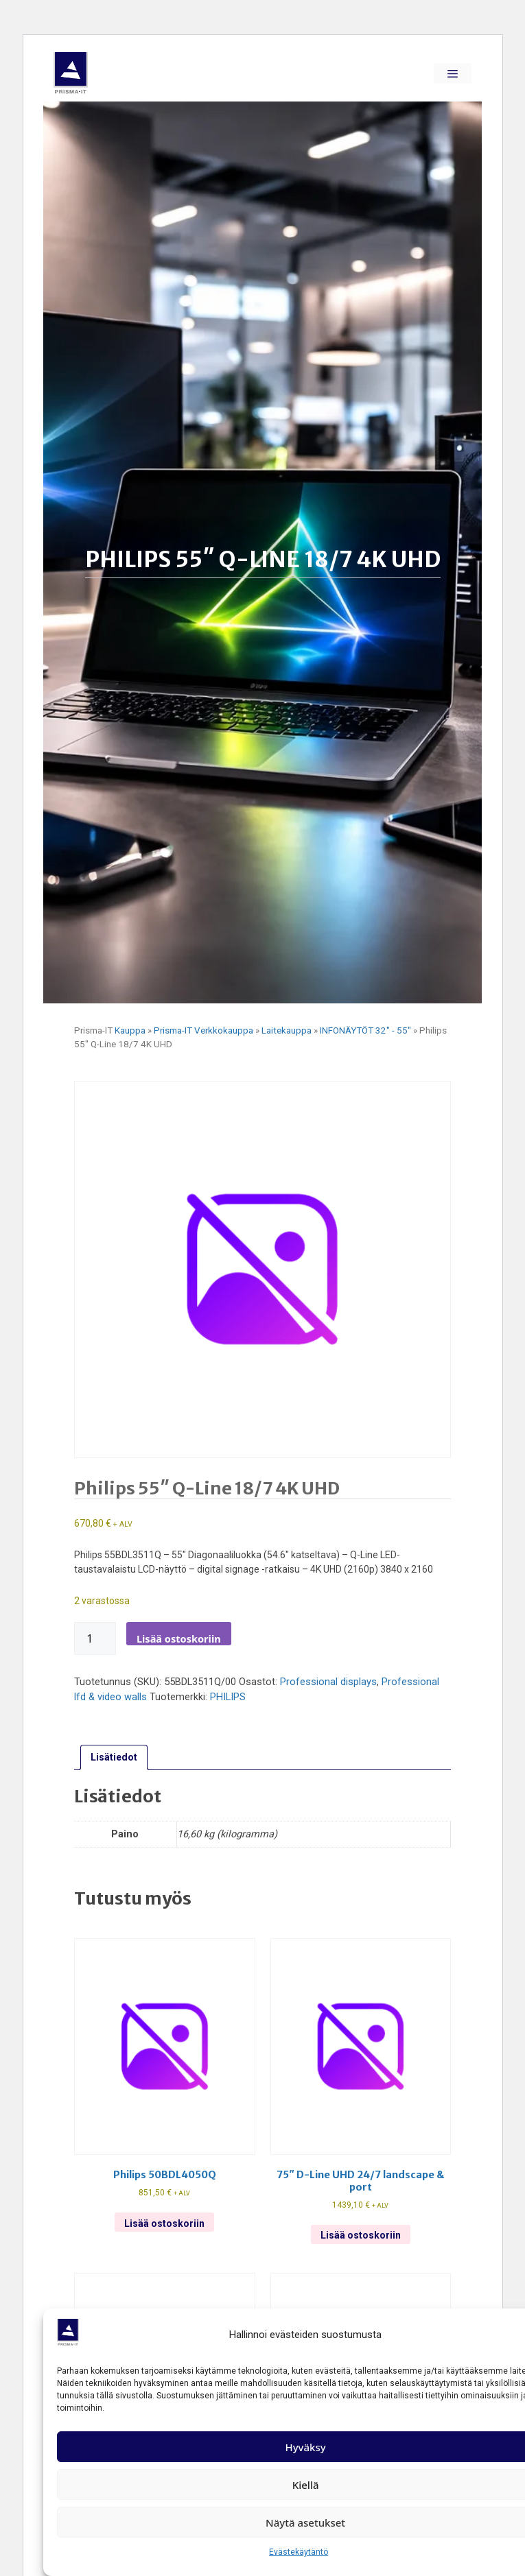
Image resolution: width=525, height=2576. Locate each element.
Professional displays (328, 1682)
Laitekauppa (286, 1030)
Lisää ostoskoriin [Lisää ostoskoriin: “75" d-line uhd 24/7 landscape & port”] (360, 2235)
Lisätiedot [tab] (114, 1757)
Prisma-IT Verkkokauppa (203, 1030)
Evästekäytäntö (298, 2552)
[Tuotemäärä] (95, 1638)
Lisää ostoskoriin (179, 1638)
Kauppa (130, 1030)
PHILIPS (228, 1697)
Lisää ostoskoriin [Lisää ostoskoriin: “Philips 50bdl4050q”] (164, 2223)
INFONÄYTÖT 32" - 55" (365, 1030)
